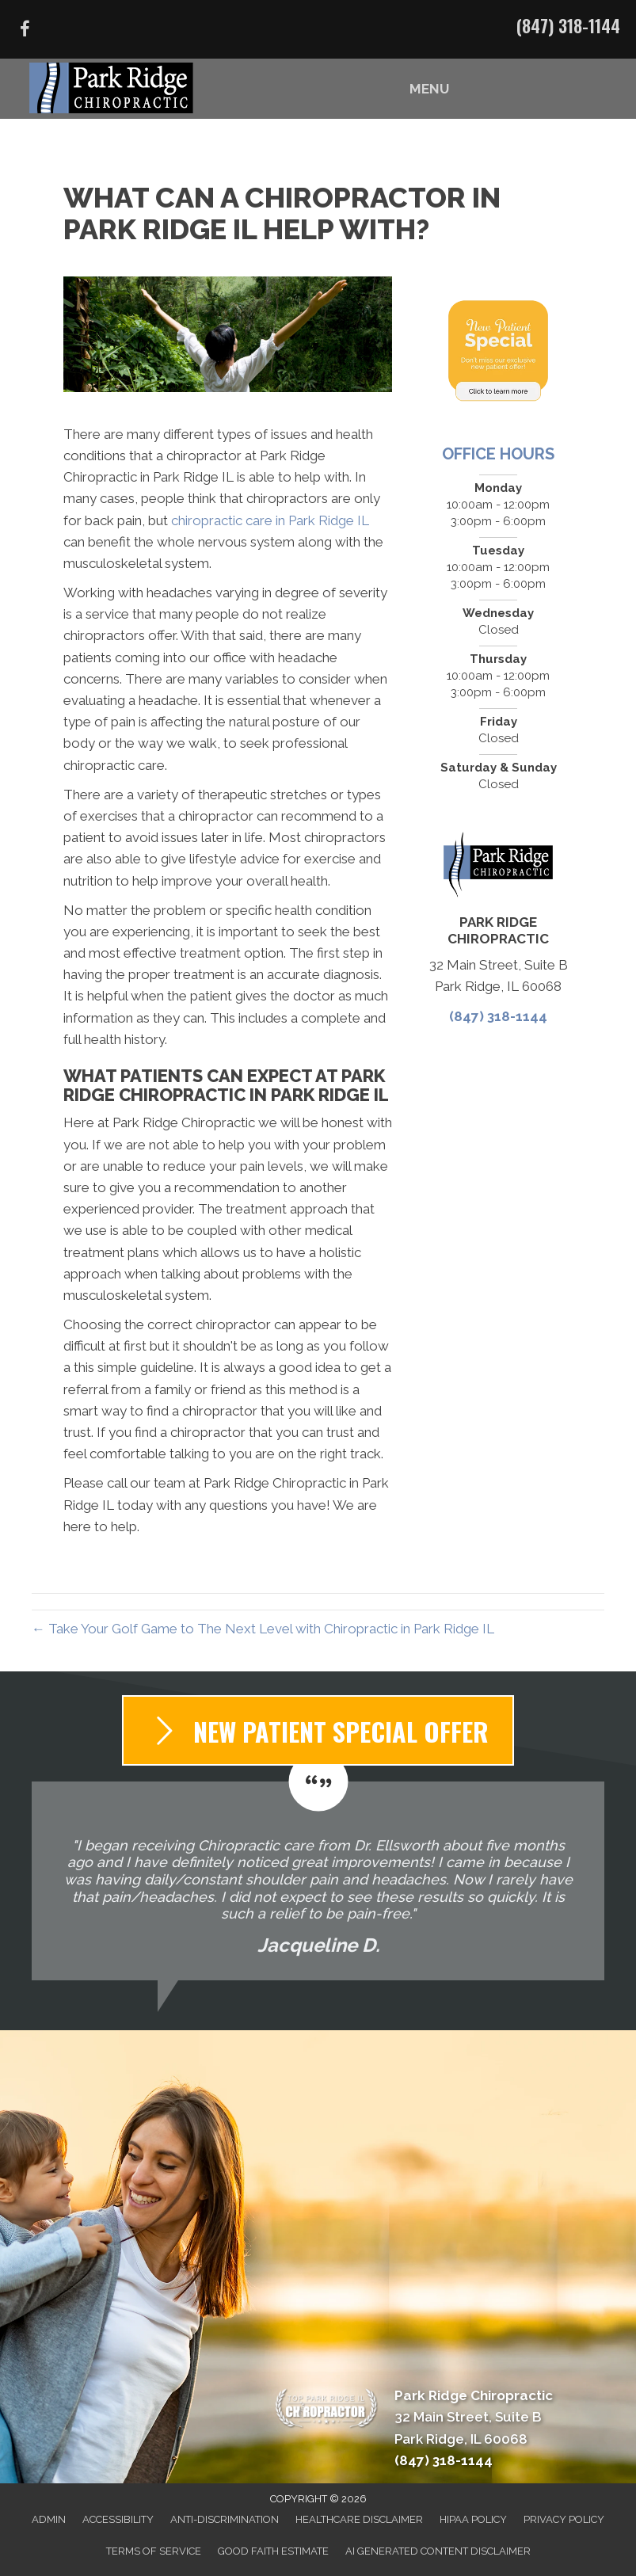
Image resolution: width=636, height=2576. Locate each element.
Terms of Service (153, 2551)
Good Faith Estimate (273, 2551)
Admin (49, 2519)
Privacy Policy (564, 2519)
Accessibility (118, 2519)
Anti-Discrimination (224, 2519)
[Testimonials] (318, 1880)
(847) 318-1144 (568, 25)
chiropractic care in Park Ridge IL (270, 520)
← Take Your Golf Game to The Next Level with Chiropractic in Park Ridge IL (263, 1629)
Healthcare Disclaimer (359, 2519)
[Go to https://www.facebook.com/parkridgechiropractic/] (24, 31)
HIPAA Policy (473, 2519)
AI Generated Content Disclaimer (438, 2551)
